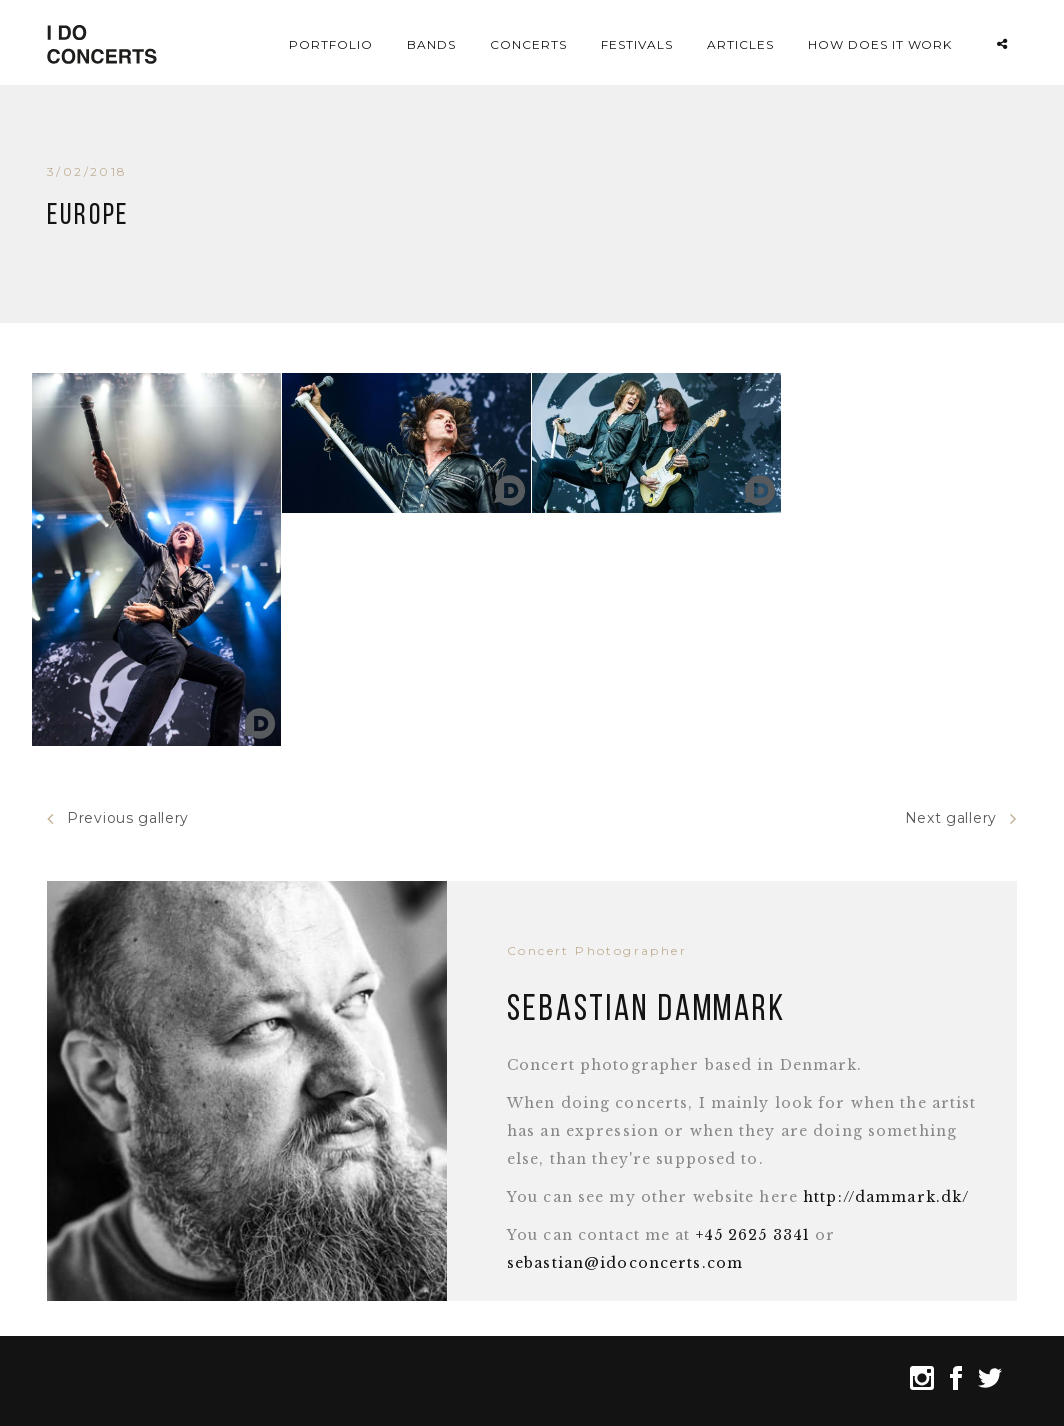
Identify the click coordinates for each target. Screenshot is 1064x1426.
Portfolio (331, 44)
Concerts (528, 44)
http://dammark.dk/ (886, 1197)
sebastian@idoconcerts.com (625, 1263)
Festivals (637, 44)
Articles (740, 44)
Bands (431, 44)
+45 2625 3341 (753, 1235)
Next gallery (961, 818)
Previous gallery (118, 818)
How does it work (880, 44)
